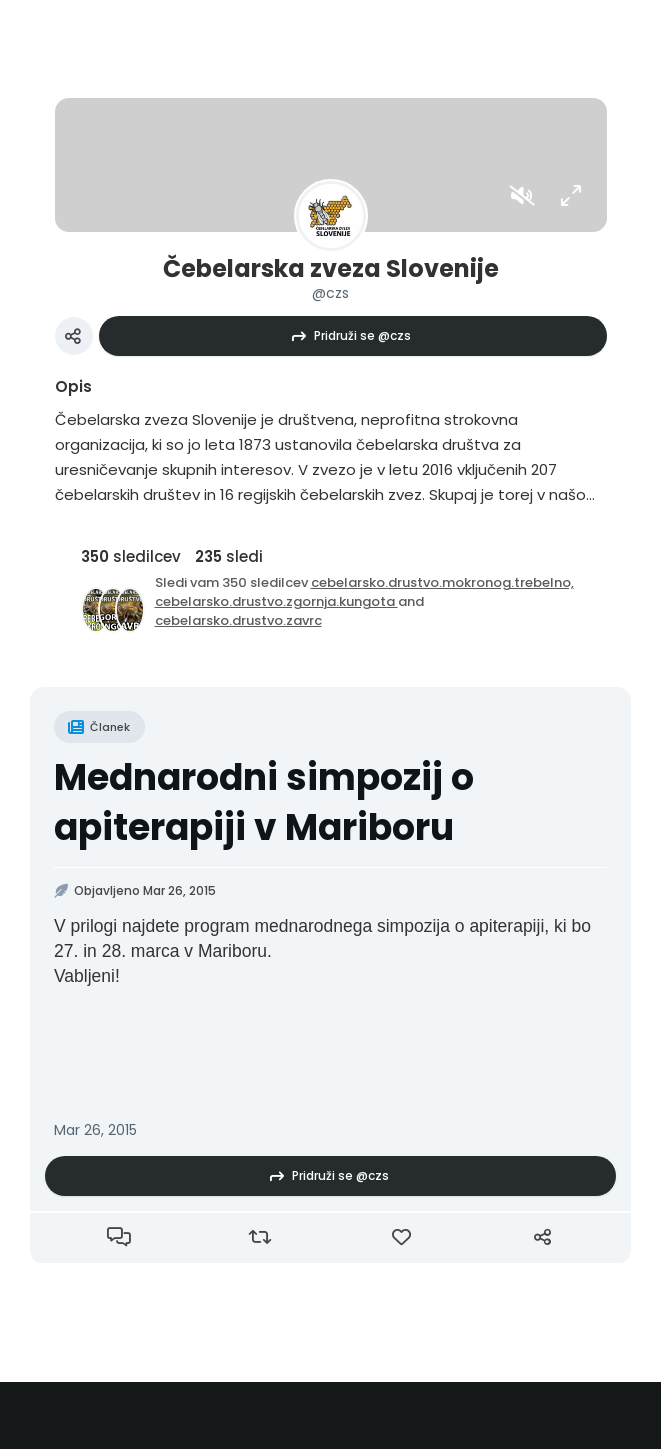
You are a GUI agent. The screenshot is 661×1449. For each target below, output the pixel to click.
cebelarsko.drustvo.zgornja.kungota (276, 601)
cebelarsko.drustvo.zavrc (238, 620)
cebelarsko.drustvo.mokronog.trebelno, (442, 582)
